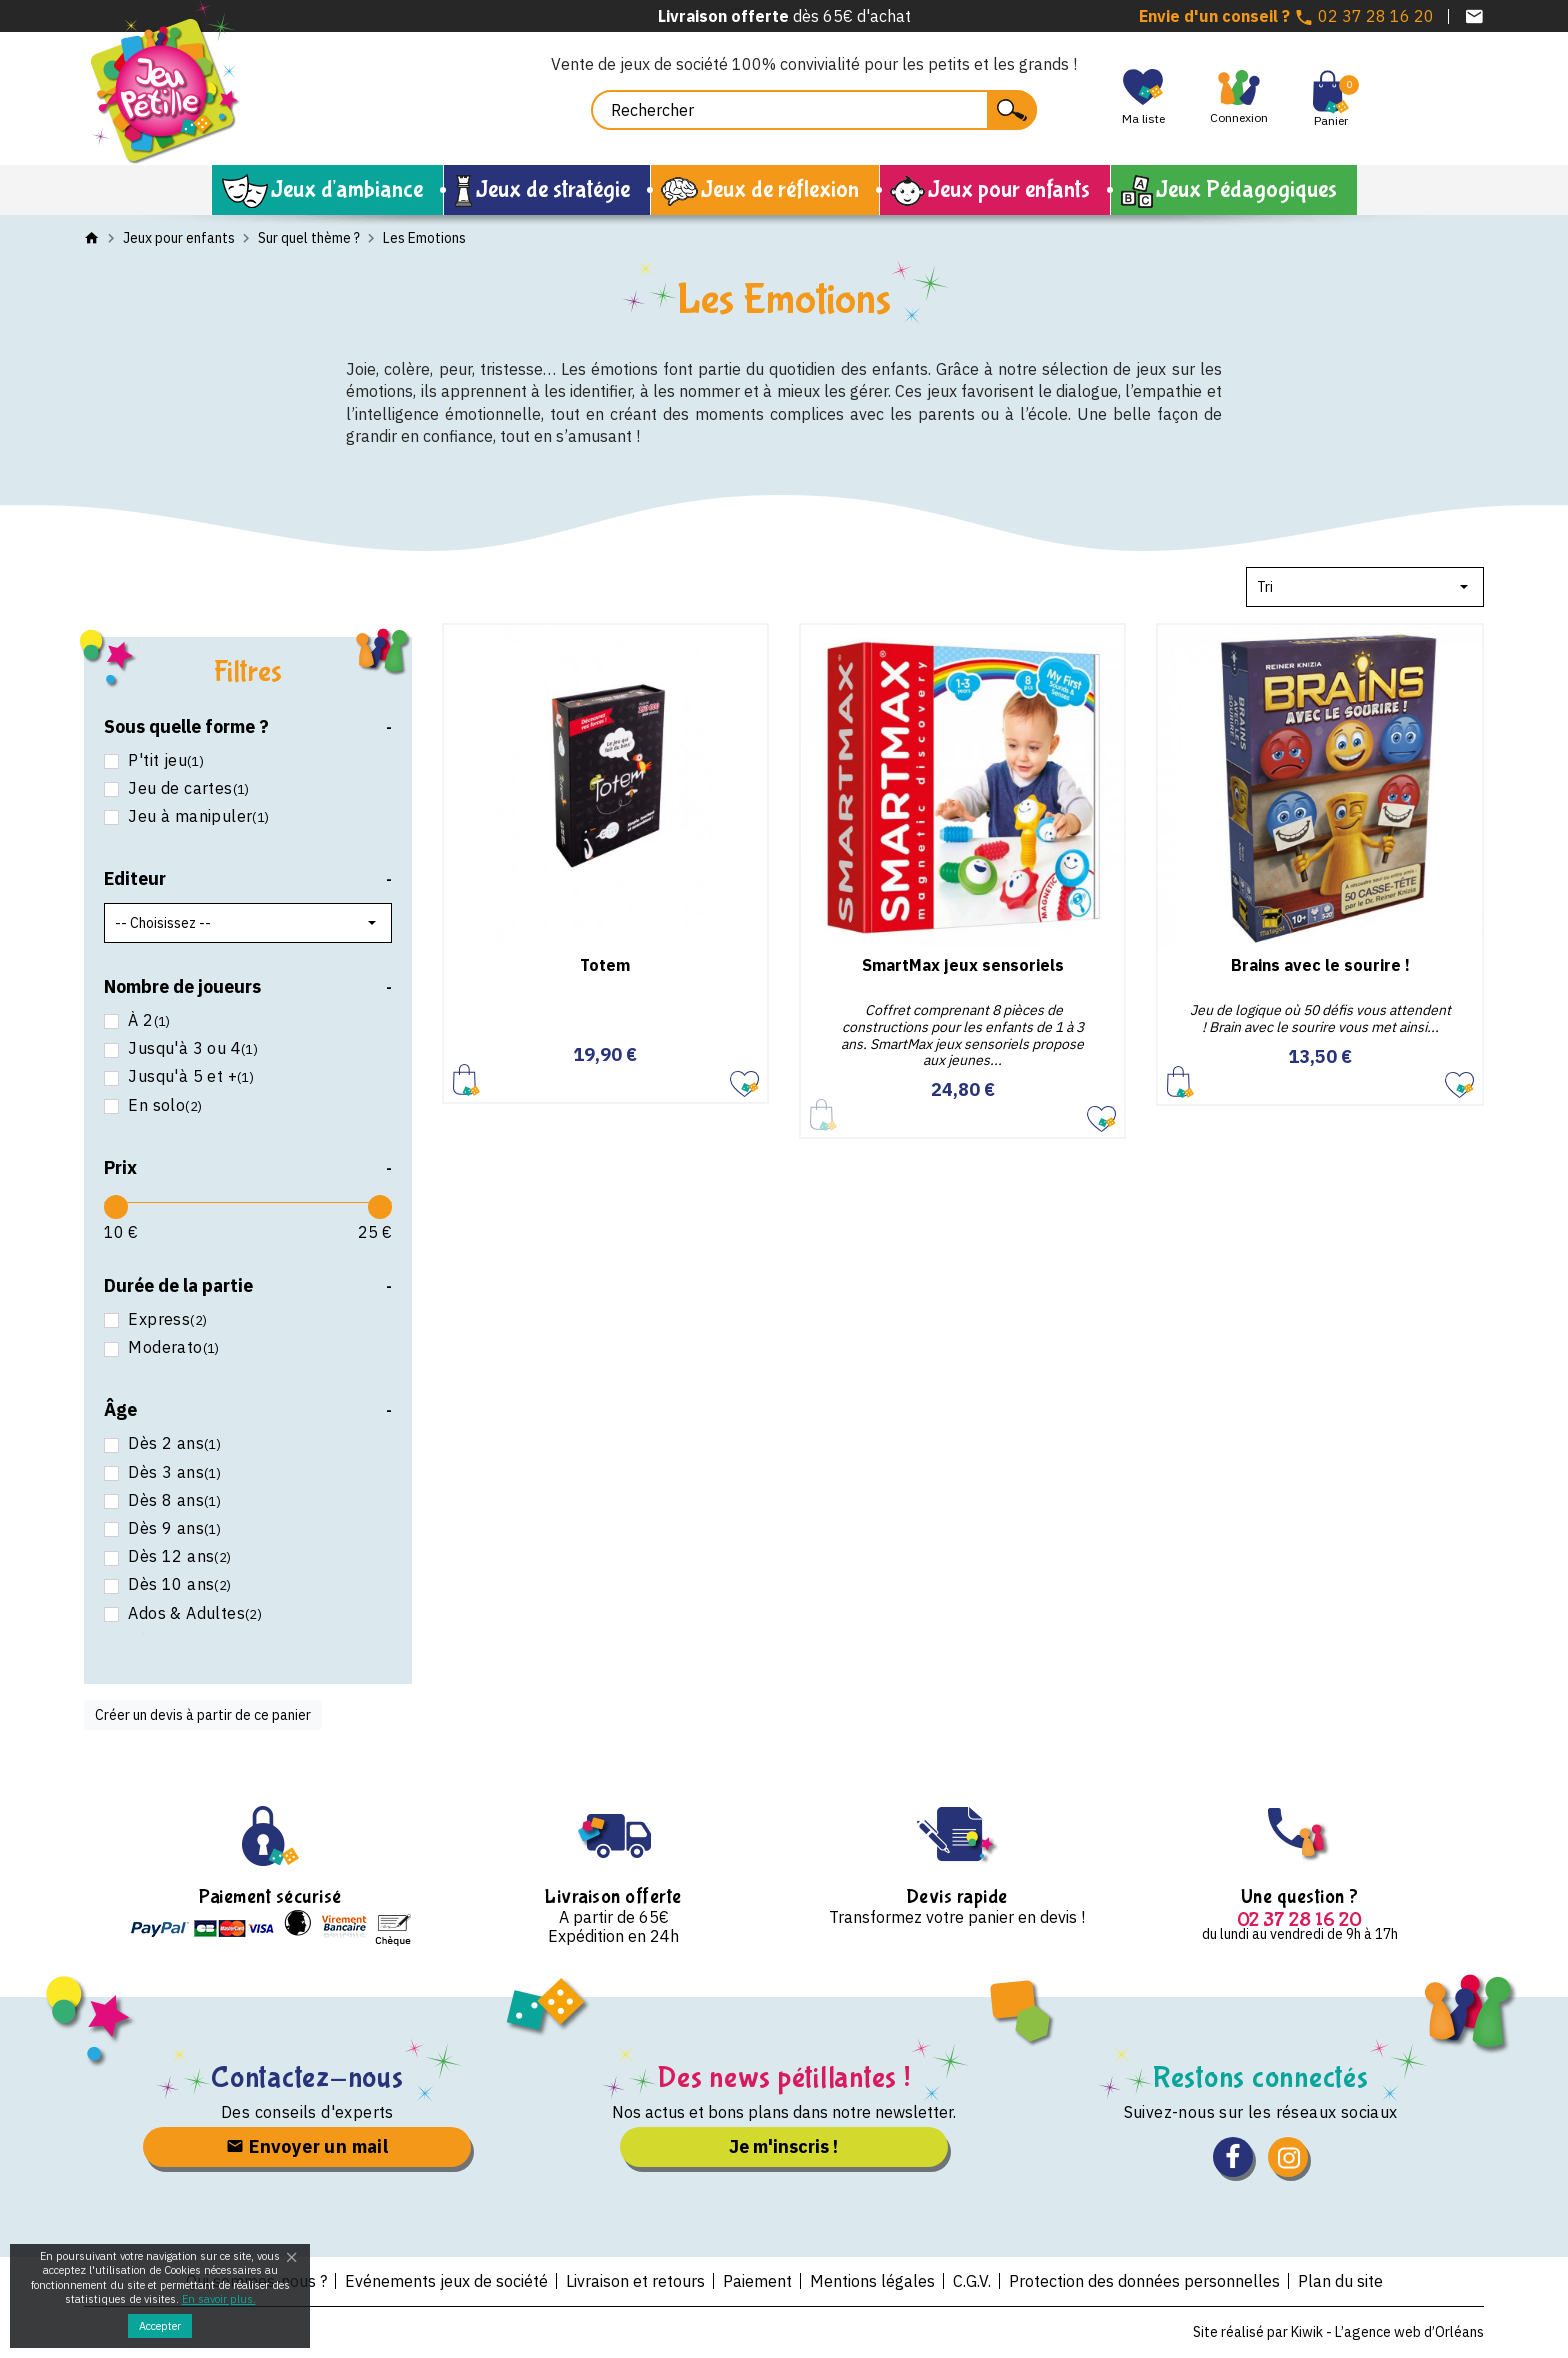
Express (165, 1319)
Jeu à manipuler (197, 816)
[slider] (116, 1207)
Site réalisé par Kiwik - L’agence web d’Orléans (1338, 2332)
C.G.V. (972, 2281)
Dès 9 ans (172, 1528)
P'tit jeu (164, 760)
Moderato (172, 1347)
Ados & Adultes (193, 1613)
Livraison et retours (635, 2281)
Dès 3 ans (172, 1472)
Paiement (757, 2281)
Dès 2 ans (172, 1443)
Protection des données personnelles (1144, 2281)
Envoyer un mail (307, 2146)
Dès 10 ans (178, 1584)
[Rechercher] (814, 110)
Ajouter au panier (466, 1079)
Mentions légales (872, 2281)
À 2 (147, 1020)
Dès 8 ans (172, 1500)
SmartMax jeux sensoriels (963, 965)
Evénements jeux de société (446, 2281)
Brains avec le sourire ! (1320, 965)
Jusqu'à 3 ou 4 (191, 1048)
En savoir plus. (219, 2299)
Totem (605, 965)
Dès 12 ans (178, 1556)
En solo (163, 1105)
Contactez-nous (307, 2077)
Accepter (160, 2326)
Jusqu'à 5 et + (189, 1076)
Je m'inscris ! (783, 2146)
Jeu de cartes (187, 788)
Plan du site (1340, 2281)
